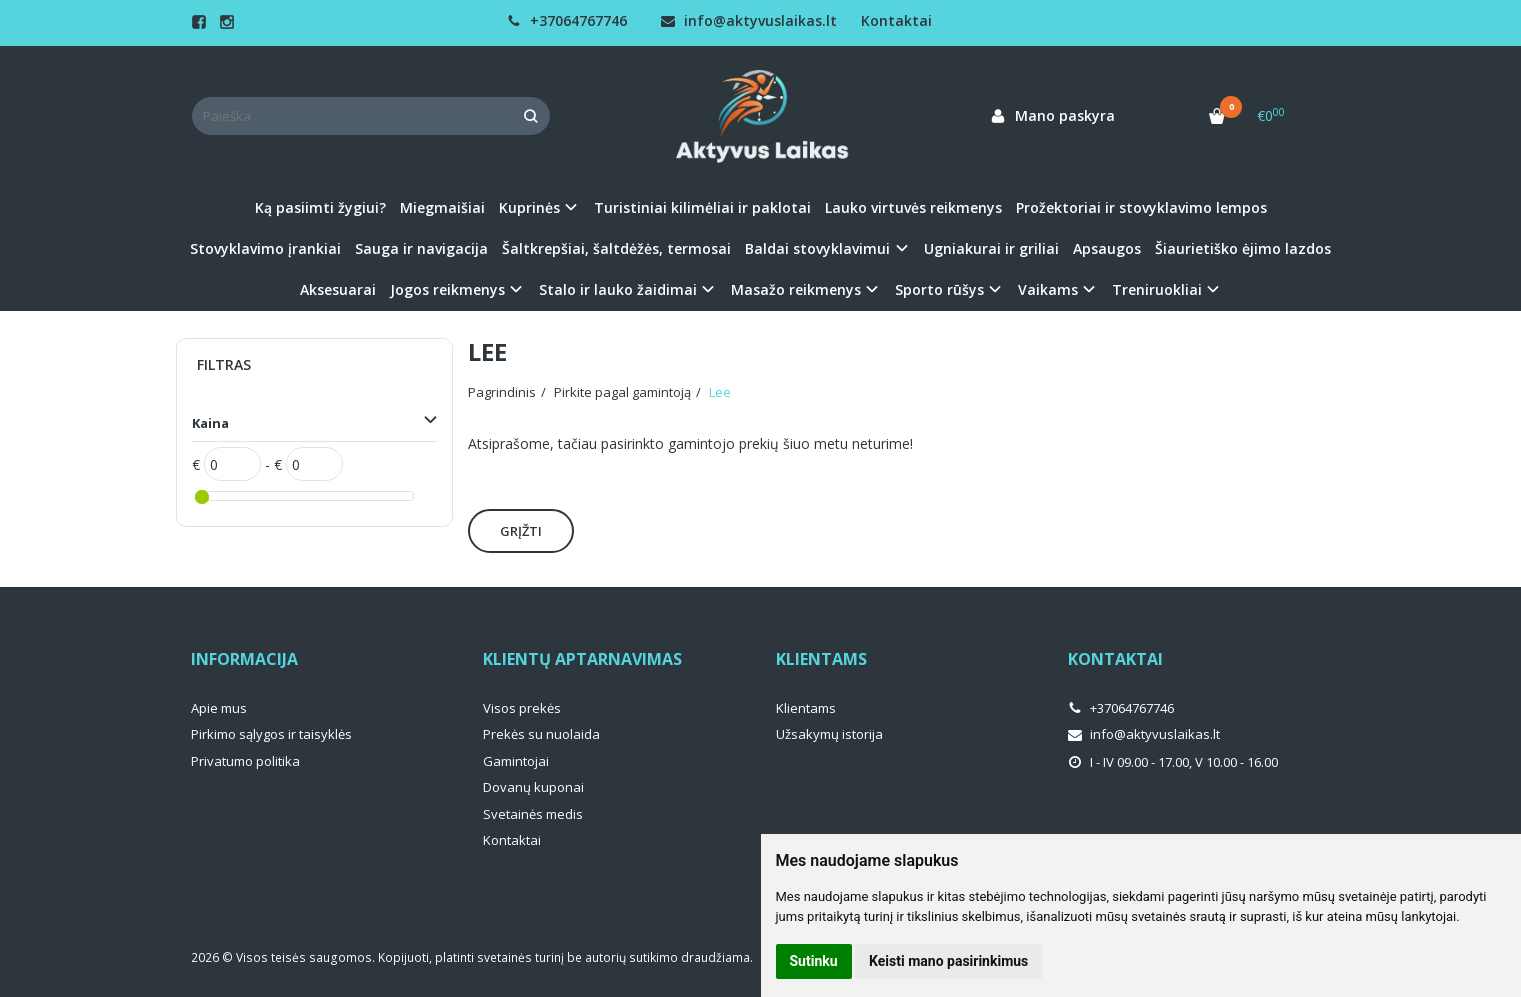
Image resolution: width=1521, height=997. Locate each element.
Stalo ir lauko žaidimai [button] (618, 289)
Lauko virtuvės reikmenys (913, 207)
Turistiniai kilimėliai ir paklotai (702, 207)
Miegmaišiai (442, 207)
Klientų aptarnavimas (582, 659)
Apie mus (219, 708)
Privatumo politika (245, 761)
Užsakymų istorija (829, 734)
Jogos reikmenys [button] (447, 289)
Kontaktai (896, 20)
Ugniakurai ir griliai (991, 248)
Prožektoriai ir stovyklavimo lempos (1141, 207)
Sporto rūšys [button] (939, 289)
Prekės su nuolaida (541, 734)
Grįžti (521, 531)
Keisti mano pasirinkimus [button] (948, 961)
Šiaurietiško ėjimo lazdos (1243, 248)
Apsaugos (1107, 248)
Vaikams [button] (1048, 289)
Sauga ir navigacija (421, 248)
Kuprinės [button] (529, 207)
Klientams (821, 659)
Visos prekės (522, 708)
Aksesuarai (338, 289)
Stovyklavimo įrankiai (265, 248)
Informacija (244, 659)
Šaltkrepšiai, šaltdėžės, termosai (616, 248)
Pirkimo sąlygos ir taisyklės (271, 734)
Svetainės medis (533, 814)
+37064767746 (567, 20)
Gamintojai (516, 761)
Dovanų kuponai (533, 787)
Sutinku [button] (814, 961)
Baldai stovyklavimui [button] (817, 248)
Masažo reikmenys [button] (796, 289)
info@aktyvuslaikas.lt (749, 20)
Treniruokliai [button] (1157, 289)
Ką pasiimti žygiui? (320, 207)
